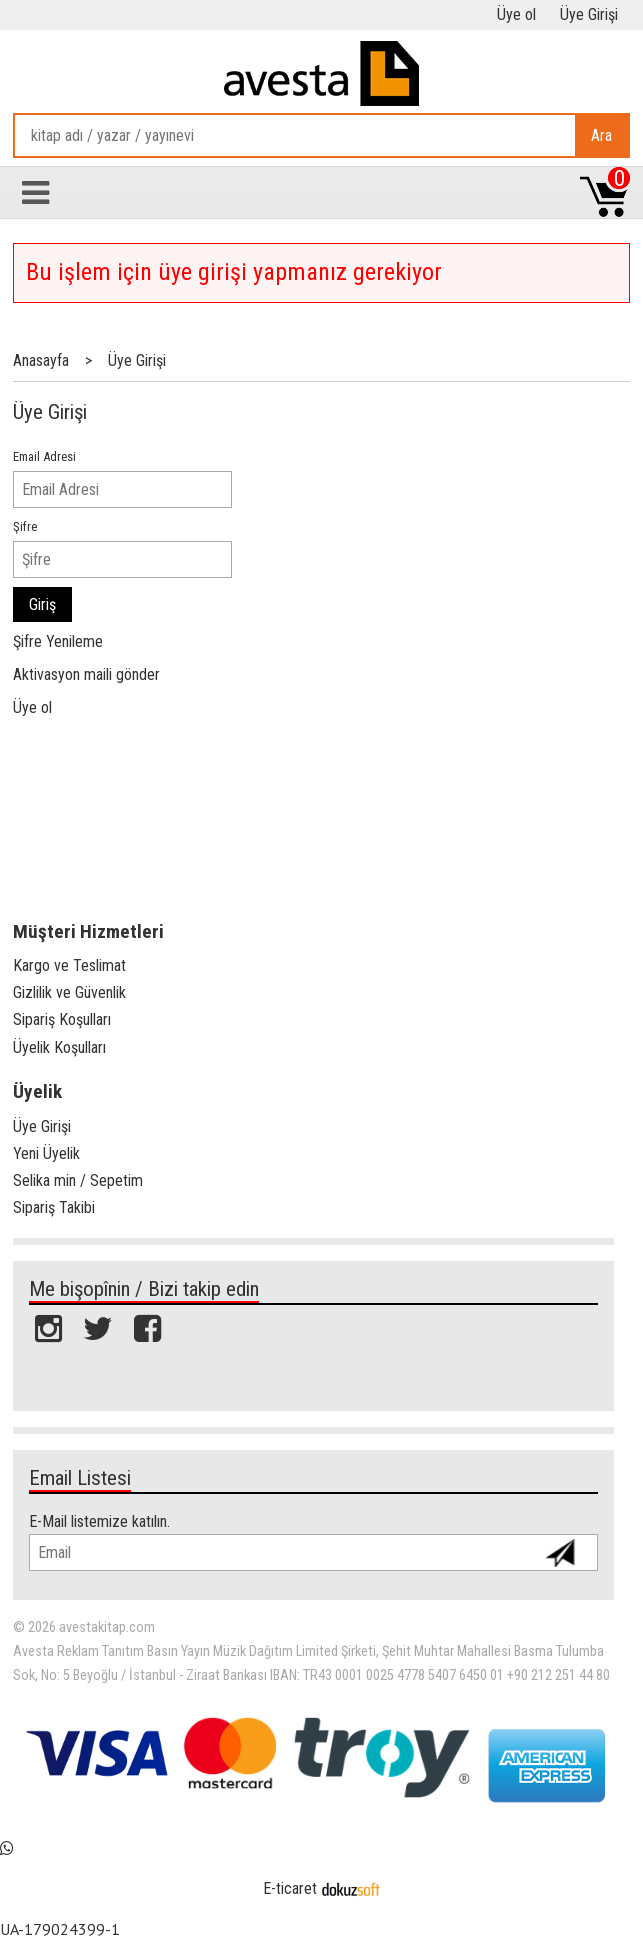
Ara (601, 135)
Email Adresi (44, 456)
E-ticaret (290, 1888)
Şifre (25, 526)
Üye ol (32, 707)
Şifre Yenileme (58, 641)
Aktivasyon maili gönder (86, 674)
